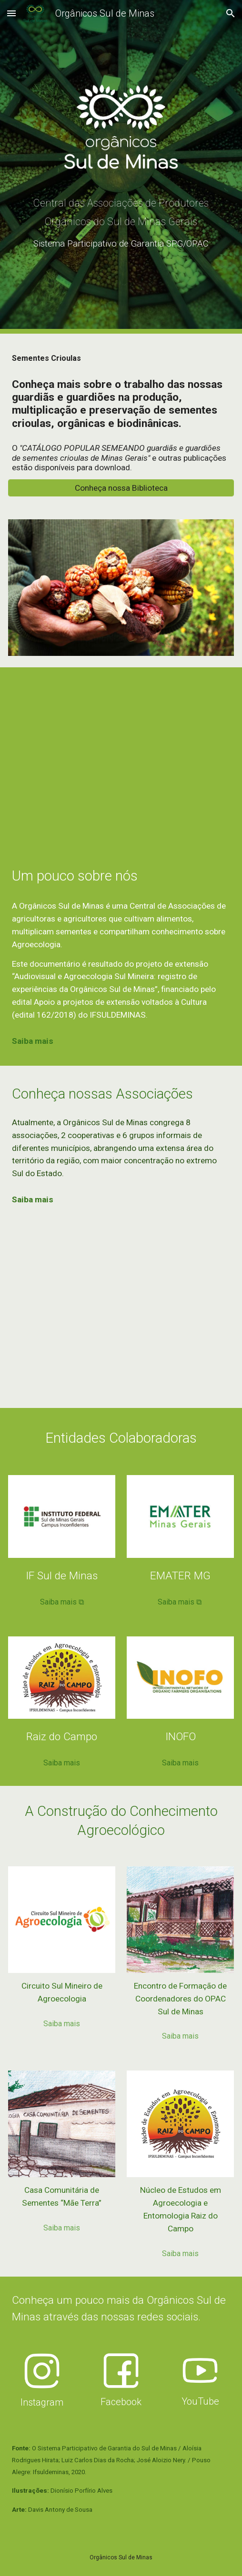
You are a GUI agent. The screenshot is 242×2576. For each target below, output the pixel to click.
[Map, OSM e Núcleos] (120, 1316)
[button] (11, 13)
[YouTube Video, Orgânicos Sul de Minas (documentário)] (120, 755)
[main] (120, 225)
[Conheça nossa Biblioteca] (121, 488)
